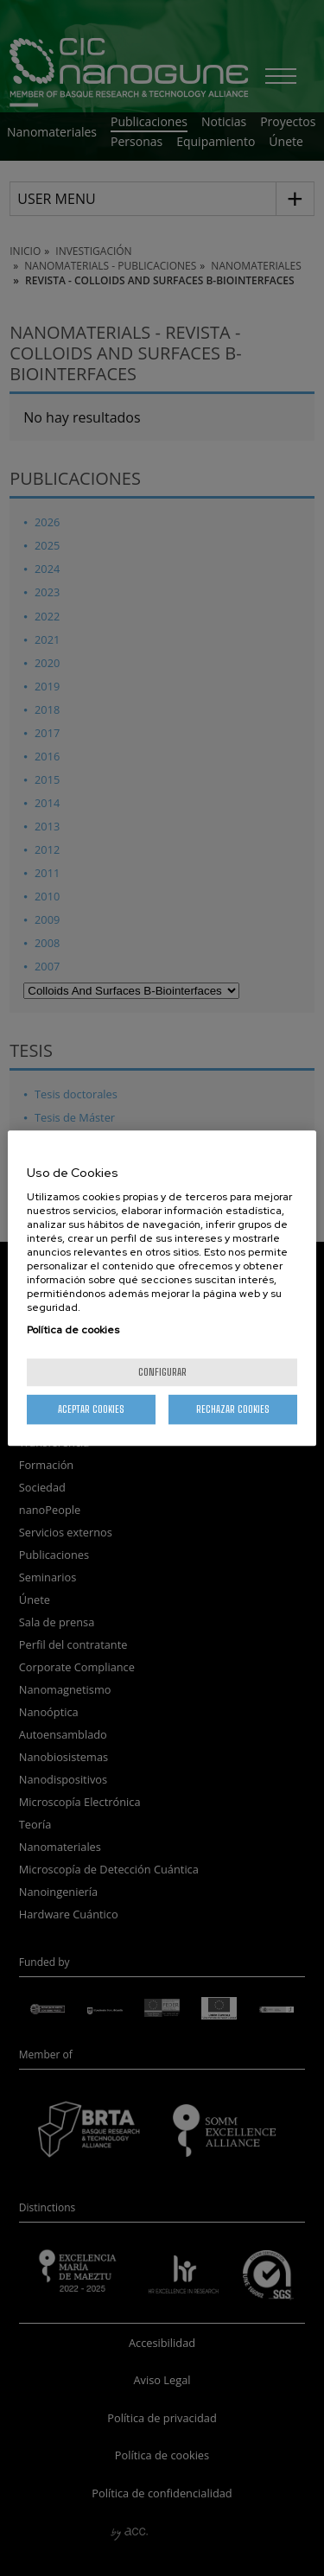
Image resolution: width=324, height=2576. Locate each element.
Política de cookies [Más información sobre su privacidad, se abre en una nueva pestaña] (73, 1330)
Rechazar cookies (233, 1408)
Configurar (162, 1371)
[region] (161, 1288)
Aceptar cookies (91, 1408)
